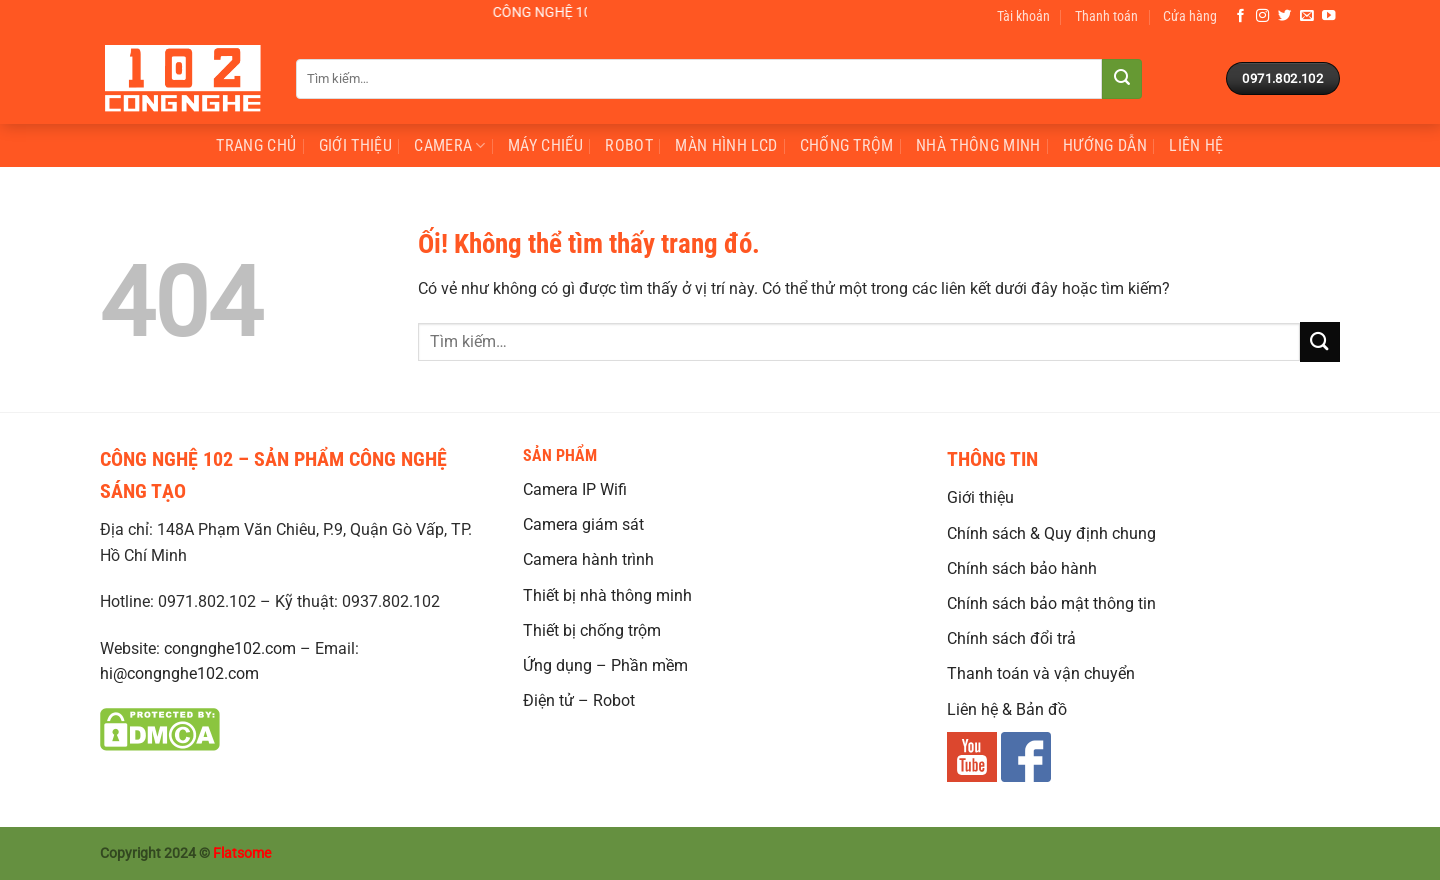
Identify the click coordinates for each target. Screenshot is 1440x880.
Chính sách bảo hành (1022, 568)
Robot (629, 145)
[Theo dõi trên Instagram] (1263, 16)
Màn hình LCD (726, 145)
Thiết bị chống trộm (592, 630)
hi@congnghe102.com (179, 673)
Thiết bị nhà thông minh (607, 595)
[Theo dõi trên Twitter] (1285, 16)
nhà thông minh (978, 145)
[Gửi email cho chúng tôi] (1307, 16)
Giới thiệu (980, 497)
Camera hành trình (588, 559)
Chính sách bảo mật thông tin (1051, 603)
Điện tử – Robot (579, 700)
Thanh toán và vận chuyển (1041, 673)
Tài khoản (1023, 16)
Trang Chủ (256, 145)
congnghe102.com (230, 648)
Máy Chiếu (545, 145)
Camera (449, 146)
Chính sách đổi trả (1011, 638)
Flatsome (242, 853)
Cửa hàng (1190, 16)
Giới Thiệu (355, 145)
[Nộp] (1122, 79)
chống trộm (847, 145)
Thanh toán (1106, 16)
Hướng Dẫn (1105, 145)
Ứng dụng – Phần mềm (605, 665)
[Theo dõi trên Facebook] (1241, 16)
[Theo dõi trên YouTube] (1329, 16)
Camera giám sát (583, 524)
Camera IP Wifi (575, 489)
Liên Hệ (1196, 145)
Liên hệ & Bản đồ (1007, 709)
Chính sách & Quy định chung (1051, 533)
